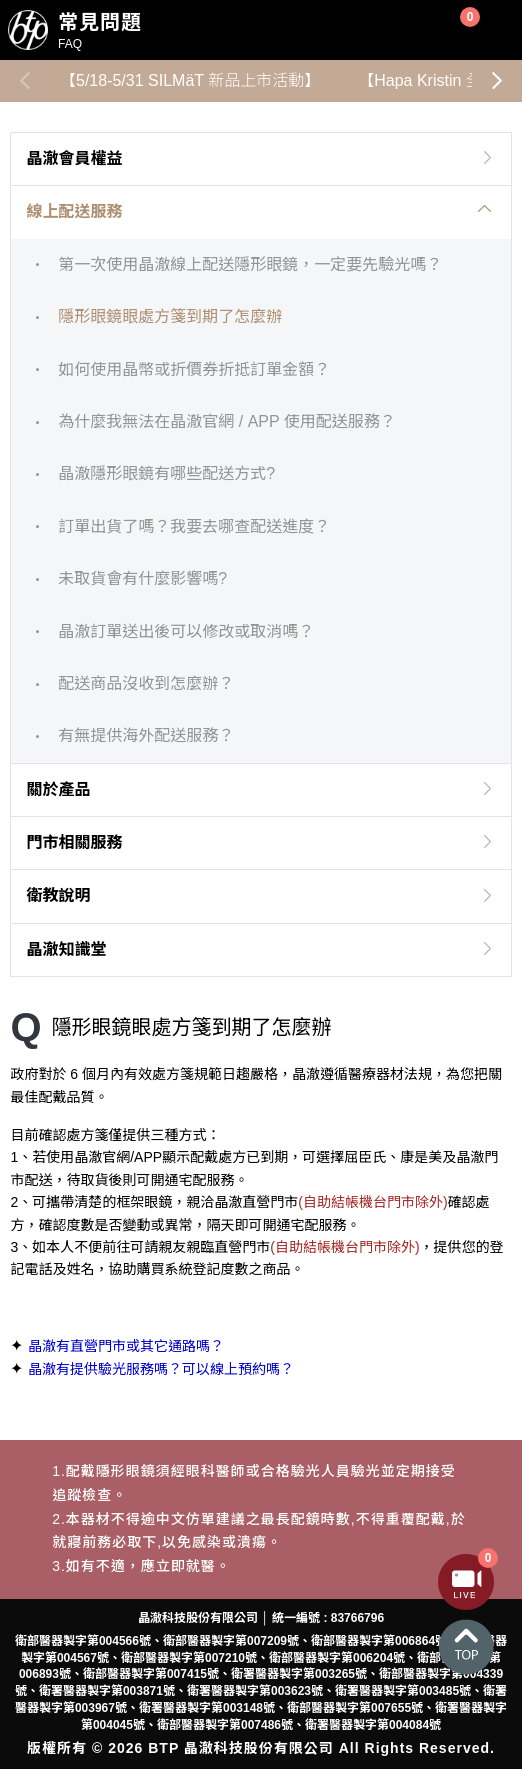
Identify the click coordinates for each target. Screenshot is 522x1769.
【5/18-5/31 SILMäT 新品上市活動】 (190, 80)
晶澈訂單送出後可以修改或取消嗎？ (186, 631)
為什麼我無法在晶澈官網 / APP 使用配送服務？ (227, 421)
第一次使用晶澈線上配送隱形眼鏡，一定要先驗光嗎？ (250, 264)
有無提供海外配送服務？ (146, 735)
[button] (497, 81)
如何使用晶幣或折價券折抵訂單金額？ (194, 369)
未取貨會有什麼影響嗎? (142, 578)
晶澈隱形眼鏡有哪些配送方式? (166, 473)
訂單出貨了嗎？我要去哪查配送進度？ (194, 526)
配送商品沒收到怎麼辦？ (146, 683)
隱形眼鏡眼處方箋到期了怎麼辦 (170, 316)
